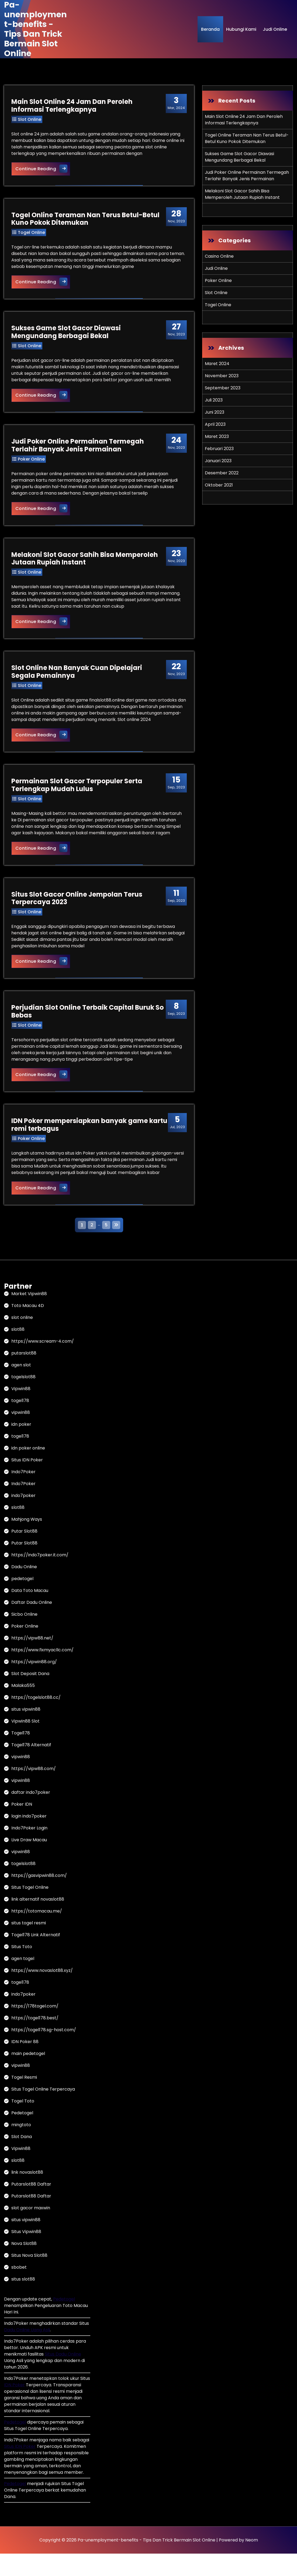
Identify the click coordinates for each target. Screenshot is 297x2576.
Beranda (210, 29)
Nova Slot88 (24, 2266)
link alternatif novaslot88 (37, 1921)
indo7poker (23, 1518)
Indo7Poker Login (29, 1850)
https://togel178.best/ (34, 2040)
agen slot (21, 1387)
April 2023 (215, 424)
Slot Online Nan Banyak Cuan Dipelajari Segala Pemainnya (77, 680)
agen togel (22, 1981)
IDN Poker (14, 2407)
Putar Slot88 (24, 1553)
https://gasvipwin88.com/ (39, 1898)
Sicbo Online (24, 1637)
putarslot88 (23, 1375)
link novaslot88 (27, 2195)
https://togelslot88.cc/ (36, 1720)
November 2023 (222, 376)
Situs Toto (21, 1969)
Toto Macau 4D (27, 1328)
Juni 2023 (214, 412)
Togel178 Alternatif (31, 1767)
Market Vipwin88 (29, 1316)
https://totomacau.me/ (36, 1933)
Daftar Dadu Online (31, 1625)
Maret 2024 (217, 363)
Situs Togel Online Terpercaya (43, 2111)
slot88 (18, 1352)
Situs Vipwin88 (26, 2254)
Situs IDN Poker (27, 1482)
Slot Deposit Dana (30, 1696)
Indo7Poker (23, 1494)
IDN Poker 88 (25, 2064)
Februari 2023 (219, 448)
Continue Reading (43, 169)
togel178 (20, 1423)
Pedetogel (22, 2135)
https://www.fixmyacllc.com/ (42, 1672)
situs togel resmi (28, 1945)
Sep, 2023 (175, 799)
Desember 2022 (222, 473)
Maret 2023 (217, 436)
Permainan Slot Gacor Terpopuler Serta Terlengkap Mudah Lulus (77, 802)
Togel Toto (22, 2123)
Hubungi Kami (241, 29)
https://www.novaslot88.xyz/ (42, 1993)
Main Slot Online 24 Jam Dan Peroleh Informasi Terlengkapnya (72, 106)
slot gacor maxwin (30, 2230)
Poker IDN (21, 1826)
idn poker (21, 1447)
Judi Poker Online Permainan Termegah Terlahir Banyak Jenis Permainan (78, 451)
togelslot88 (23, 1399)
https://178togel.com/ (34, 2028)
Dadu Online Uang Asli (27, 2352)
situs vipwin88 (25, 1731)
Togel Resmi (24, 2100)
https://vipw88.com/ (33, 1791)
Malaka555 (23, 1708)
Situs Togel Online (30, 1910)
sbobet (19, 2289)
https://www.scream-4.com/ (42, 1363)
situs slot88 (23, 2301)
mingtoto (21, 2147)
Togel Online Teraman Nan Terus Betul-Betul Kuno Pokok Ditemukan (86, 221)
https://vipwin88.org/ (34, 1684)
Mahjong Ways (26, 1542)
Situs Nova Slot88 (29, 2278)
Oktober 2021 (219, 485)
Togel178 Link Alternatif (35, 1957)
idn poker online (28, 1470)
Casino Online (219, 256)
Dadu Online (24, 1589)
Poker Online (32, 464)
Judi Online (275, 29)
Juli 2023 (214, 400)
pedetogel (22, 1601)
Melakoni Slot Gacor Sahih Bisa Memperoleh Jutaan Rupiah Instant (85, 565)
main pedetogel (28, 2076)
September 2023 (222, 388)
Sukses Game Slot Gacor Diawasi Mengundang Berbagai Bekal (67, 336)
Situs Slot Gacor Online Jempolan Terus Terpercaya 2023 (77, 916)
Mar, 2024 (175, 104)
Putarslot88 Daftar (31, 2206)
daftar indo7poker (30, 1815)
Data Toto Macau (29, 1613)
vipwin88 (20, 1435)
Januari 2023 (218, 461)
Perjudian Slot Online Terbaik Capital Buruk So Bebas (88, 1031)
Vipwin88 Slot (25, 1743)
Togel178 (20, 1755)
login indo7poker (29, 1838)
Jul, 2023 (176, 1143)
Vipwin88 (20, 1411)
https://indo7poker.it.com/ (39, 1577)
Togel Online (32, 235)
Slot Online (30, 120)
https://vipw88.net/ (32, 1660)
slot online (22, 1340)
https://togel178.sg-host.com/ (43, 2052)
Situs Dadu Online (63, 2376)
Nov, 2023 (175, 219)
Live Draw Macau (29, 1862)
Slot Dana (21, 2159)
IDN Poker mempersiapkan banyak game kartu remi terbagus (80, 1146)
